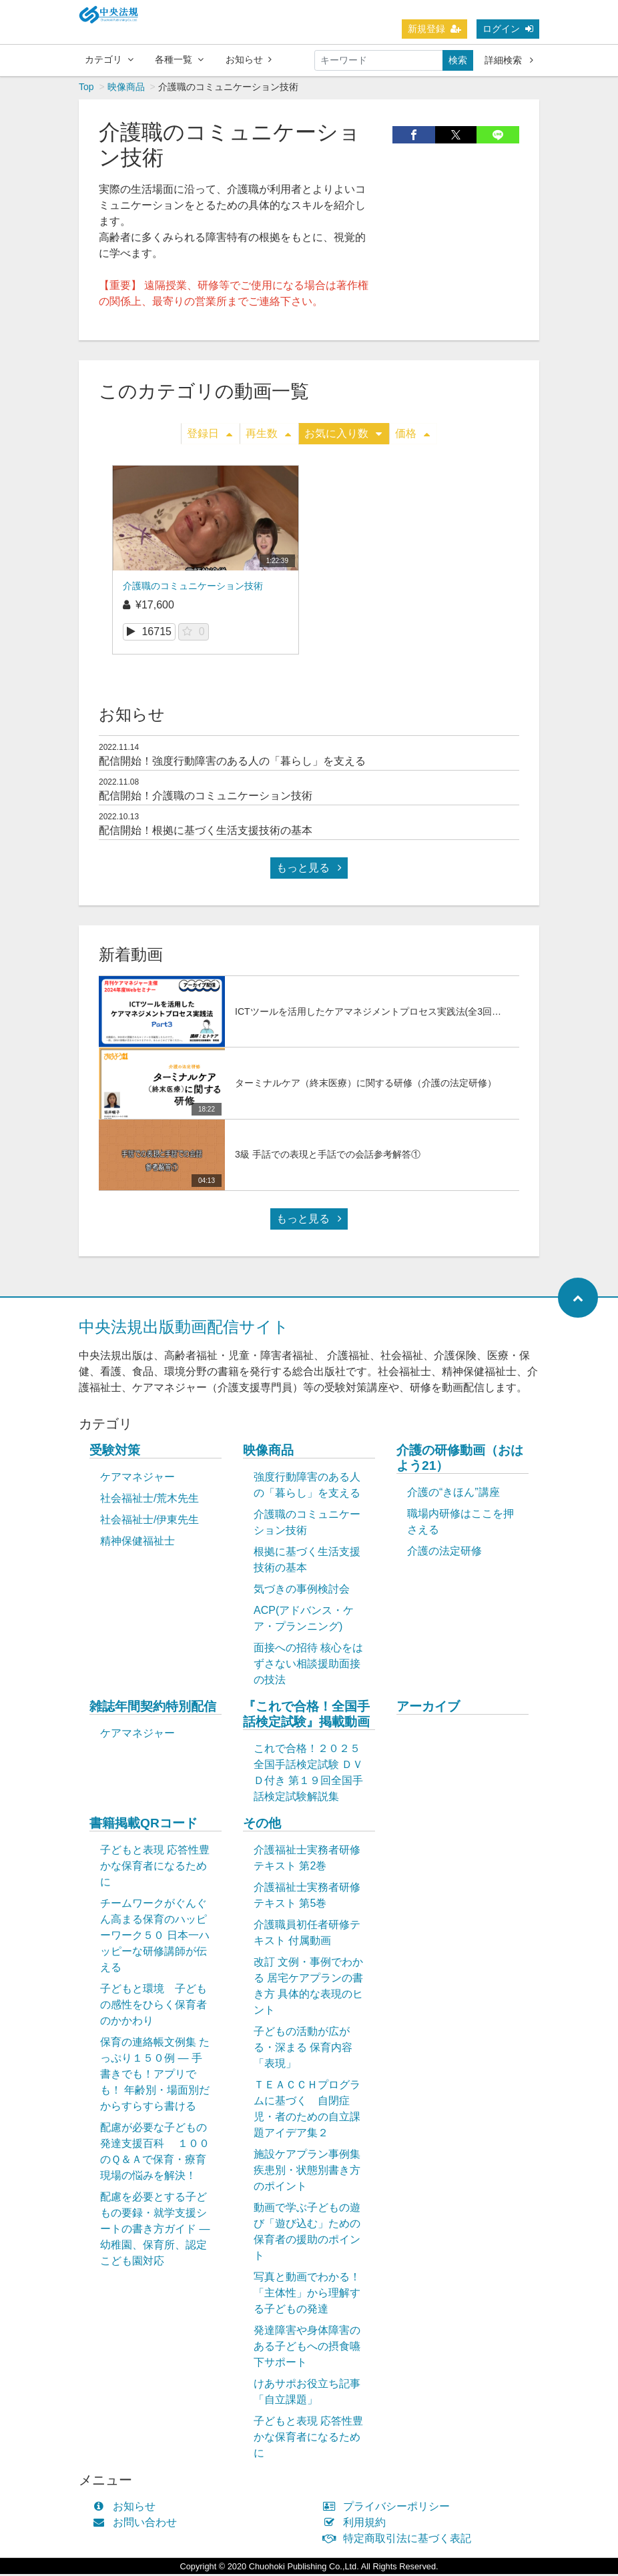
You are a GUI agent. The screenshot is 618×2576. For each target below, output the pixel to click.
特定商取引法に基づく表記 (400, 2540)
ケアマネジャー (137, 1478)
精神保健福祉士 (137, 1543)
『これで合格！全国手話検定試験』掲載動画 (306, 1716)
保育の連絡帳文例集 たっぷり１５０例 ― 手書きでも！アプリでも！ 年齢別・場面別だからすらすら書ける (155, 2076)
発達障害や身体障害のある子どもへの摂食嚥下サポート (307, 2348)
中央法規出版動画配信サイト (184, 1329)
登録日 (209, 435)
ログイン (508, 28)
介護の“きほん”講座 (453, 1494)
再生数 (268, 435)
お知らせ (249, 59)
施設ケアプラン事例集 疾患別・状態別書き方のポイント (307, 2172)
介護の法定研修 (444, 1553)
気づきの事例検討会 (302, 1591)
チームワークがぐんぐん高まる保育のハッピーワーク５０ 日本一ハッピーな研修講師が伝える (155, 1937)
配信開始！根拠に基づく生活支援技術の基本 (205, 832)
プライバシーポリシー (389, 2508)
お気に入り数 (343, 435)
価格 (412, 435)
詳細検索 (509, 60)
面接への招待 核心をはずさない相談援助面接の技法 (308, 1665)
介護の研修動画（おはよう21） (459, 1459)
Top (86, 88)
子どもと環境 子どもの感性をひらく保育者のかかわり (153, 2006)
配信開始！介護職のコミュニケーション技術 (205, 797)
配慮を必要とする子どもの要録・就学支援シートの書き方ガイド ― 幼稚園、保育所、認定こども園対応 (155, 2230)
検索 (457, 60)
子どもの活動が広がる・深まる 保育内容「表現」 (303, 2049)
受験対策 (114, 1452)
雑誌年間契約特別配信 (152, 1708)
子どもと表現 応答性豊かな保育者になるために (155, 1867)
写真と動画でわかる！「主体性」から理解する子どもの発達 (307, 2294)
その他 (262, 1825)
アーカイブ (428, 1708)
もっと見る (309, 869)
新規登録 (434, 28)
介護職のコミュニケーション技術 (193, 587)
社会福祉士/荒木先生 (149, 1500)
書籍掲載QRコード (143, 1825)
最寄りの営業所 (189, 303)
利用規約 (357, 2524)
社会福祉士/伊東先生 (149, 1521)
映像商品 (126, 88)
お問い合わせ (138, 2524)
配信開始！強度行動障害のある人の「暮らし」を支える (232, 763)
